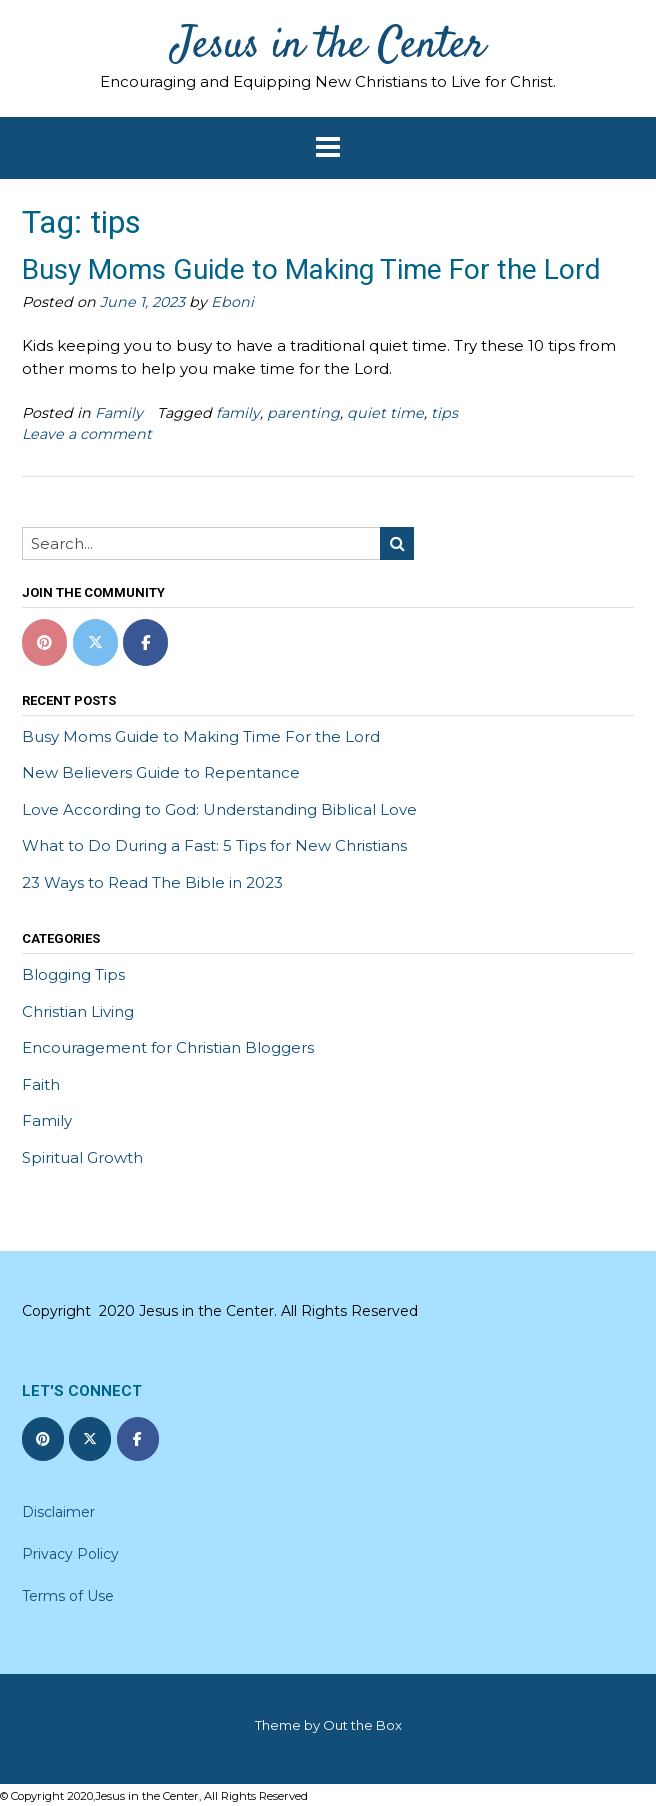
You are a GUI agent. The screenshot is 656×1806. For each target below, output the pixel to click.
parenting (303, 413)
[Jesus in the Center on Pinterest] (43, 1439)
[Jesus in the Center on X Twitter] (95, 642)
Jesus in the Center (328, 47)
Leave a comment (87, 434)
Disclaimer (58, 1512)
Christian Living (78, 1011)
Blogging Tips (73, 974)
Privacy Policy (70, 1554)
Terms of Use (68, 1596)
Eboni (232, 302)
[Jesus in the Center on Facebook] (145, 642)
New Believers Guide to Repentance (161, 772)
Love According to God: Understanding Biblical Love (219, 809)
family (238, 413)
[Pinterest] (44, 642)
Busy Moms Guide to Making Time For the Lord (311, 269)
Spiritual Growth (82, 1157)
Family (119, 413)
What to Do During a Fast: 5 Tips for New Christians (214, 845)
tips (444, 413)
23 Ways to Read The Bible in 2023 (152, 882)
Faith (41, 1084)
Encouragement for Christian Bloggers (168, 1047)
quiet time (385, 413)
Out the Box (362, 1725)
